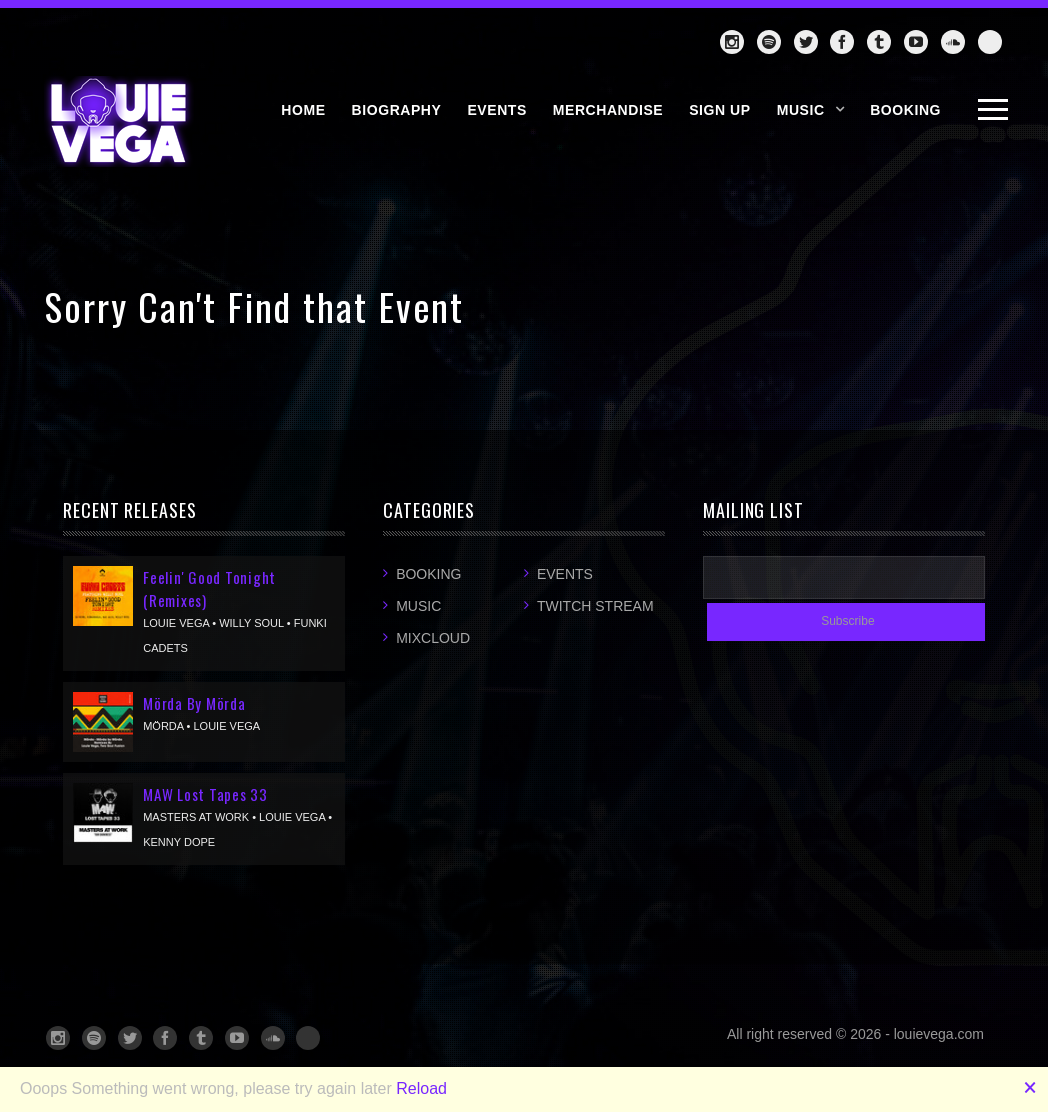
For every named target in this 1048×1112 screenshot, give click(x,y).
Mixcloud (433, 638)
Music (801, 110)
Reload (421, 1088)
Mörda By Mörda (194, 703)
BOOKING (905, 110)
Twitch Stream (595, 606)
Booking (428, 574)
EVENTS (496, 110)
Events (565, 574)
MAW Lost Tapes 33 (205, 794)
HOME (303, 110)
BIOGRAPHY (397, 110)
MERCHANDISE (608, 110)
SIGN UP (720, 110)
